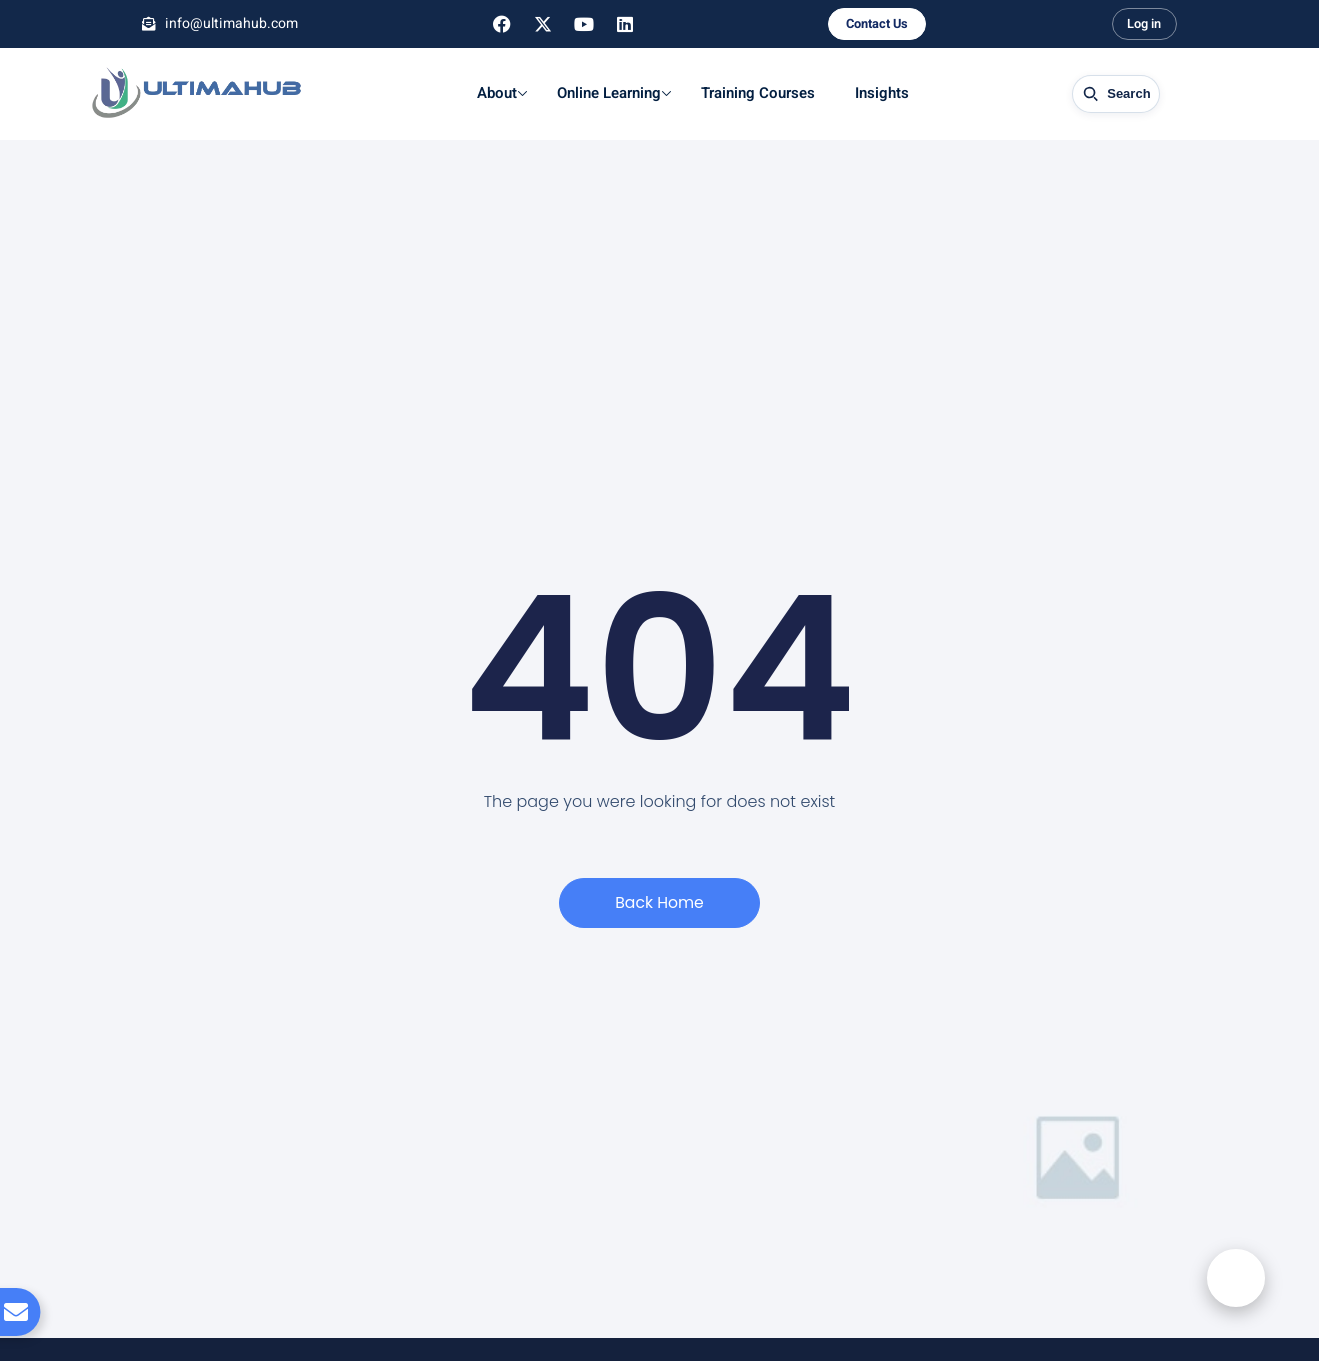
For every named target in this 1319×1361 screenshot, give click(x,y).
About (499, 93)
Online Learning (611, 93)
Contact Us (876, 24)
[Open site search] (1114, 94)
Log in (1144, 24)
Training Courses (755, 93)
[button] (1234, 1289)
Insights (879, 93)
